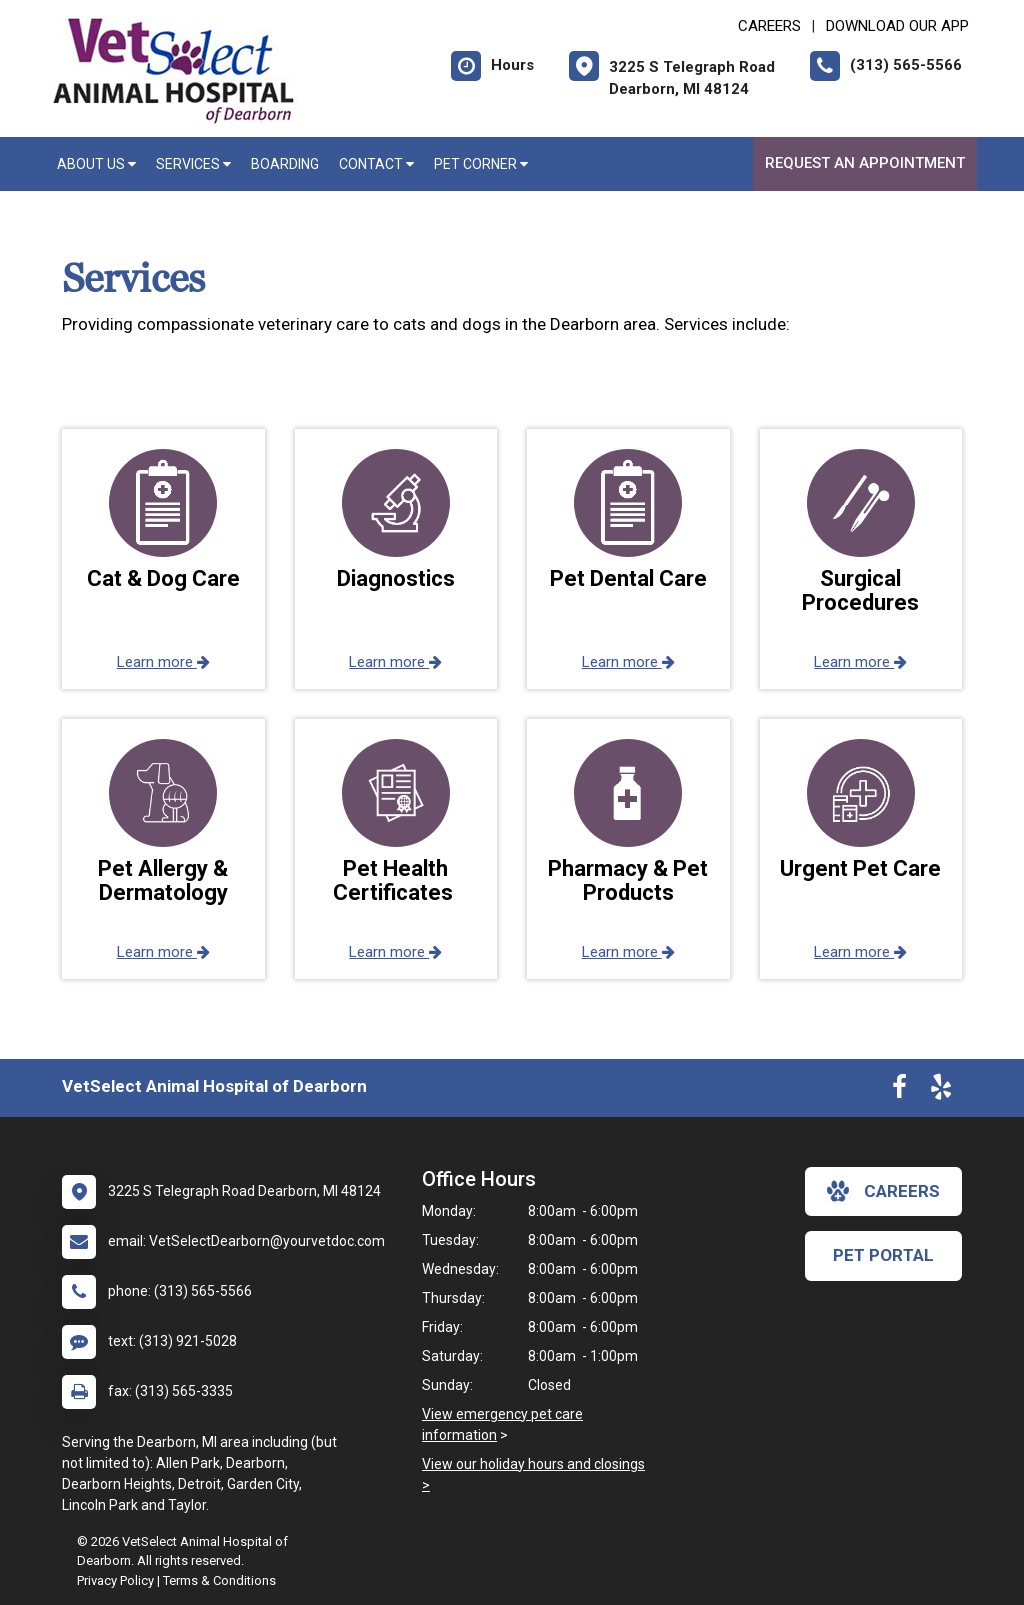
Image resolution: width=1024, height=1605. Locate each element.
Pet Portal (883, 1255)
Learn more (163, 662)
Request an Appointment (865, 163)
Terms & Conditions (219, 1580)
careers (883, 1191)
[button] (163, 559)
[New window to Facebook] (899, 1091)
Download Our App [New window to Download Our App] (897, 26)
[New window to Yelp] (941, 1091)
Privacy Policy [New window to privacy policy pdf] (115, 1580)
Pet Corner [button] (481, 164)
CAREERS (769, 26)
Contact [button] (376, 164)
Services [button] (193, 164)
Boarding (285, 164)
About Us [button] (96, 164)
